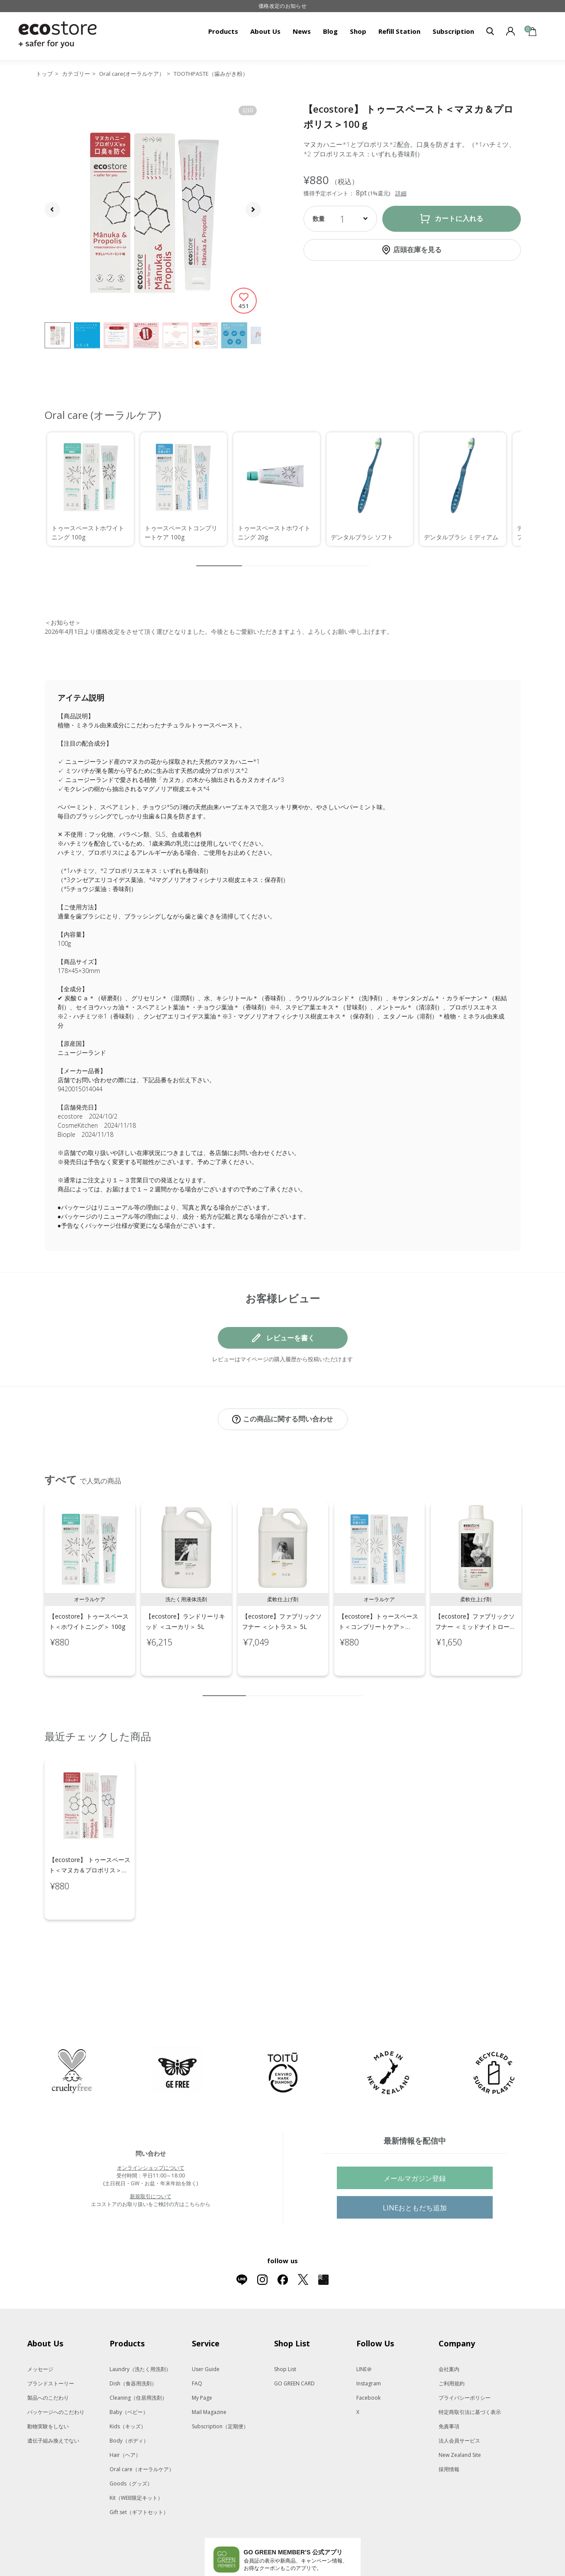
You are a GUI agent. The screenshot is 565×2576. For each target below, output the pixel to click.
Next (530, 1591)
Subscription (453, 31)
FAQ (197, 2347)
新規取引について (150, 2160)
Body (129, 2404)
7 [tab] (317, 1686)
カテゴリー (76, 74)
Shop (358, 31)
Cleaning (138, 2361)
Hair (125, 2418)
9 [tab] (343, 1686)
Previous (34, 1591)
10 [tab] (356, 1686)
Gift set (139, 2475)
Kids (128, 2390)
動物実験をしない (48, 2390)
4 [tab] (278, 1686)
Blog (330, 31)
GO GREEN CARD (294, 2347)
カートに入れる (459, 218)
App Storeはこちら (315, 2545)
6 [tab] (304, 1686)
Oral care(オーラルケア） (132, 74)
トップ (44, 74)
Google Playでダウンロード (245, 2545)
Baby (129, 2375)
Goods (131, 2447)
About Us (265, 31)
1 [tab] (224, 1686)
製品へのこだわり (48, 2361)
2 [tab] (252, 1686)
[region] (283, 489)
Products (223, 31)
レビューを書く (290, 1338)
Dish (133, 2347)
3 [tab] (265, 1686)
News (302, 31)
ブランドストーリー (50, 2347)
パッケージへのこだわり (55, 2375)
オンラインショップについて (150, 2131)
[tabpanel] (90, 1580)
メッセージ (40, 2332)
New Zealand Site (460, 2418)
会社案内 (449, 2332)
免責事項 (449, 2390)
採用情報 (449, 2432)
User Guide (206, 2332)
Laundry (140, 2332)
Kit (136, 2461)
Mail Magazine (209, 2375)
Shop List (285, 2332)
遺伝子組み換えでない (53, 2404)
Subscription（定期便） (220, 2390)
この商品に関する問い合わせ (288, 1419)
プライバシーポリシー (465, 2361)
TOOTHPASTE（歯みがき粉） (211, 74)
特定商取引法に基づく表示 (470, 2375)
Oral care (142, 2432)
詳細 (401, 193)
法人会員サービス (459, 2404)
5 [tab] (291, 1686)
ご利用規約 (452, 2347)
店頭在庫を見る (417, 249)
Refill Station (399, 31)
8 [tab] (330, 1686)
